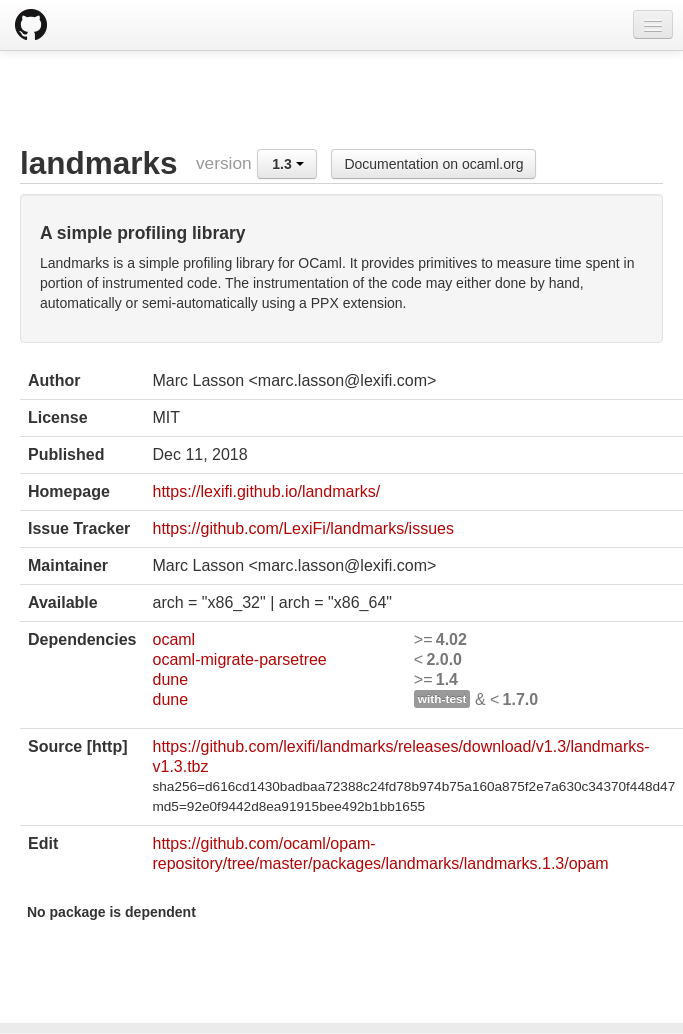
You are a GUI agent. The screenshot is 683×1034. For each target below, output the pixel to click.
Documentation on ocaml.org (433, 164)
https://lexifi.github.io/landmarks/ (266, 491)
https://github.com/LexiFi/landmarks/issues (302, 528)
